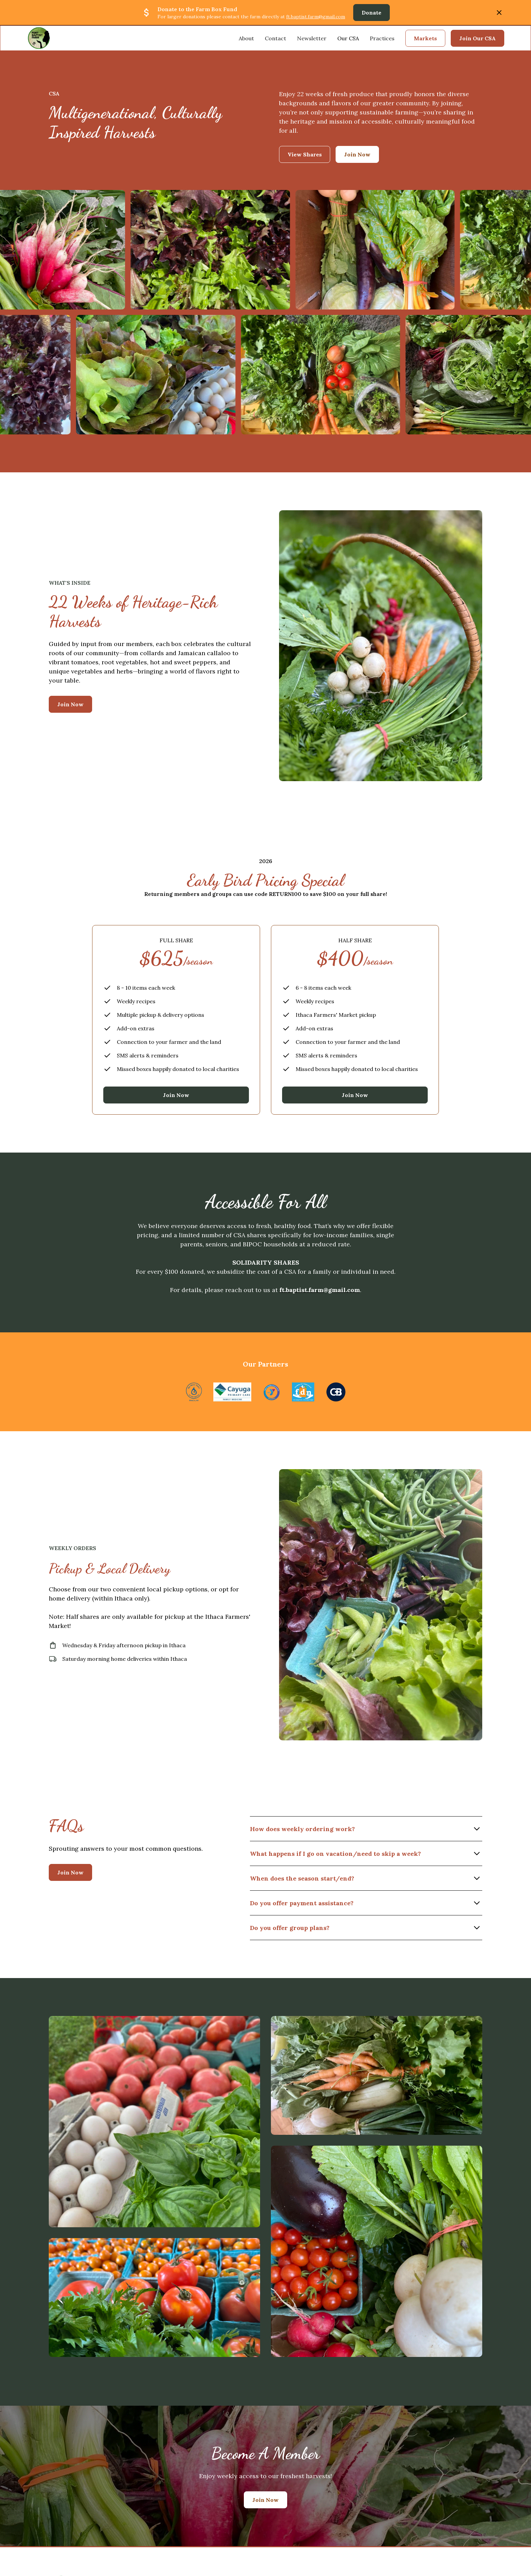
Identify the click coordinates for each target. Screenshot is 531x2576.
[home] (39, 38)
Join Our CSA (477, 38)
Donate (371, 12)
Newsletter (311, 38)
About (246, 38)
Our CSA (348, 38)
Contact (275, 38)
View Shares (305, 154)
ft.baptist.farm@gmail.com (315, 17)
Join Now (70, 704)
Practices (382, 38)
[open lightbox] (154, 2121)
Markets (425, 38)
